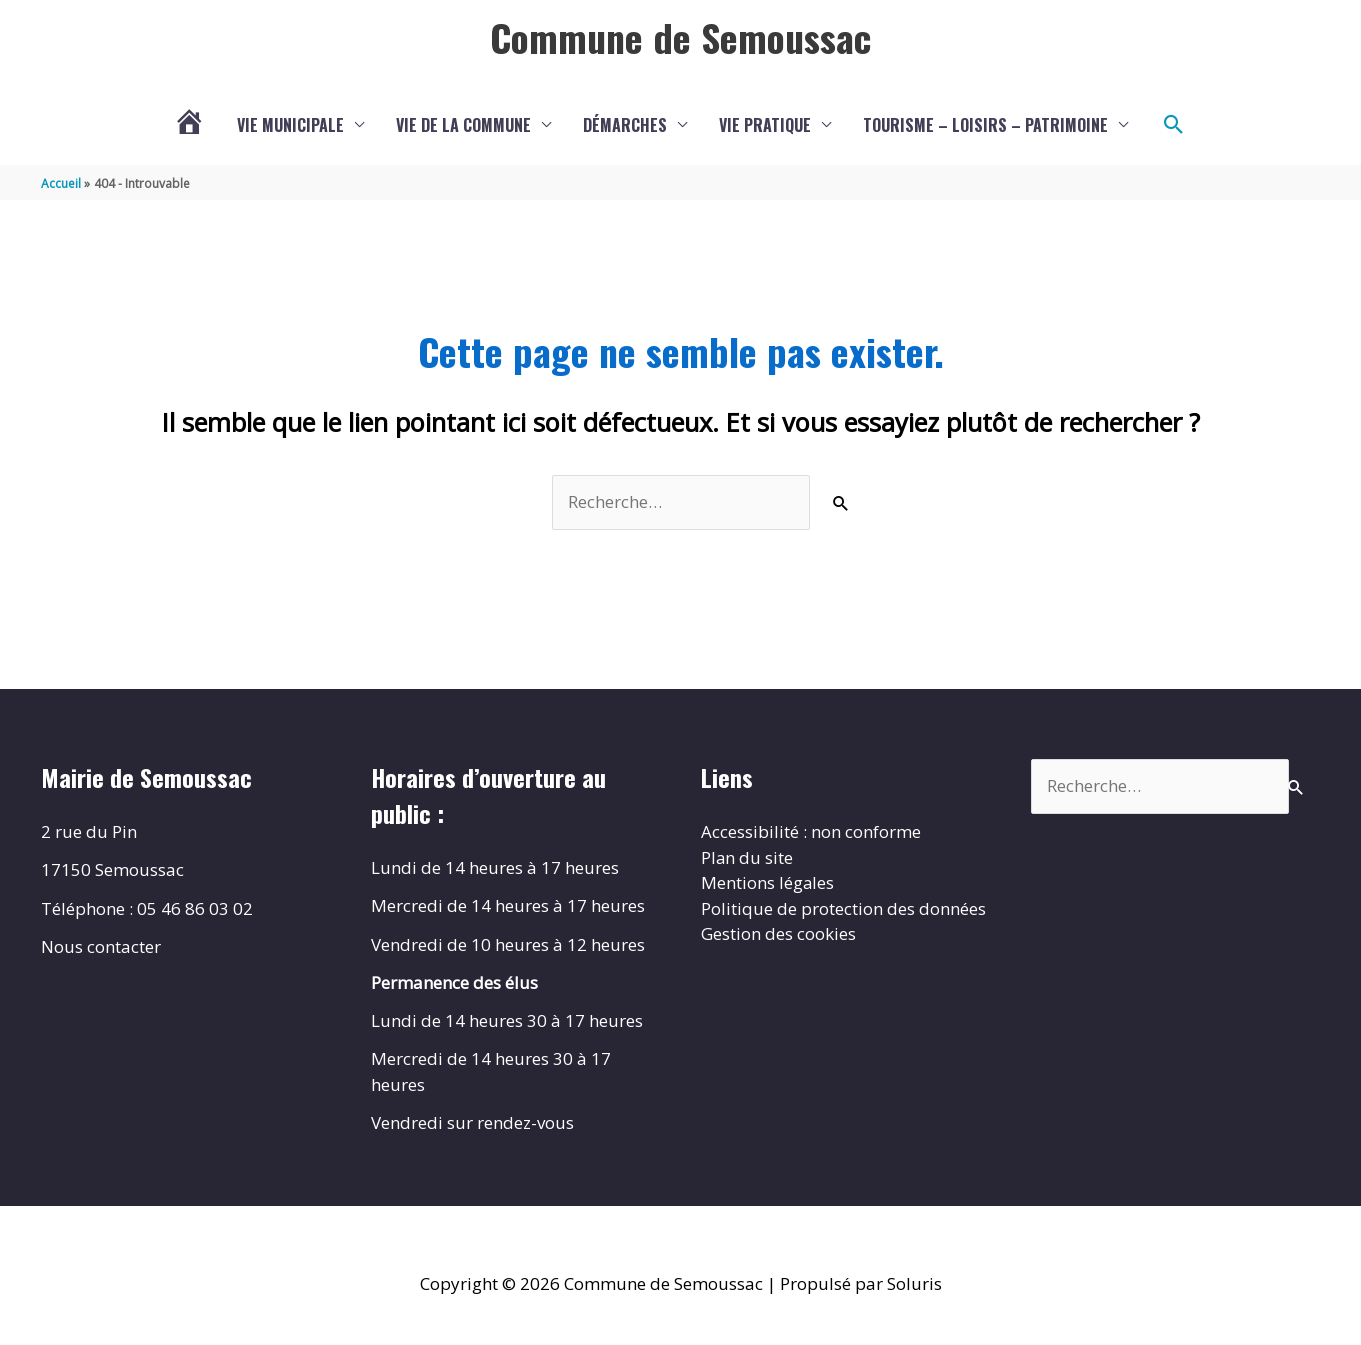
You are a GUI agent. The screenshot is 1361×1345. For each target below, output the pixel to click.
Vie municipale (290, 125)
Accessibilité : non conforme (811, 831)
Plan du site (747, 857)
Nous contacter (101, 946)
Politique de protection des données (843, 908)
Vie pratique (765, 125)
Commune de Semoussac (680, 37)
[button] (1174, 125)
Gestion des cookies (778, 933)
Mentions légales (768, 882)
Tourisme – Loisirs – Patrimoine (985, 125)
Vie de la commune (463, 125)
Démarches (625, 125)
